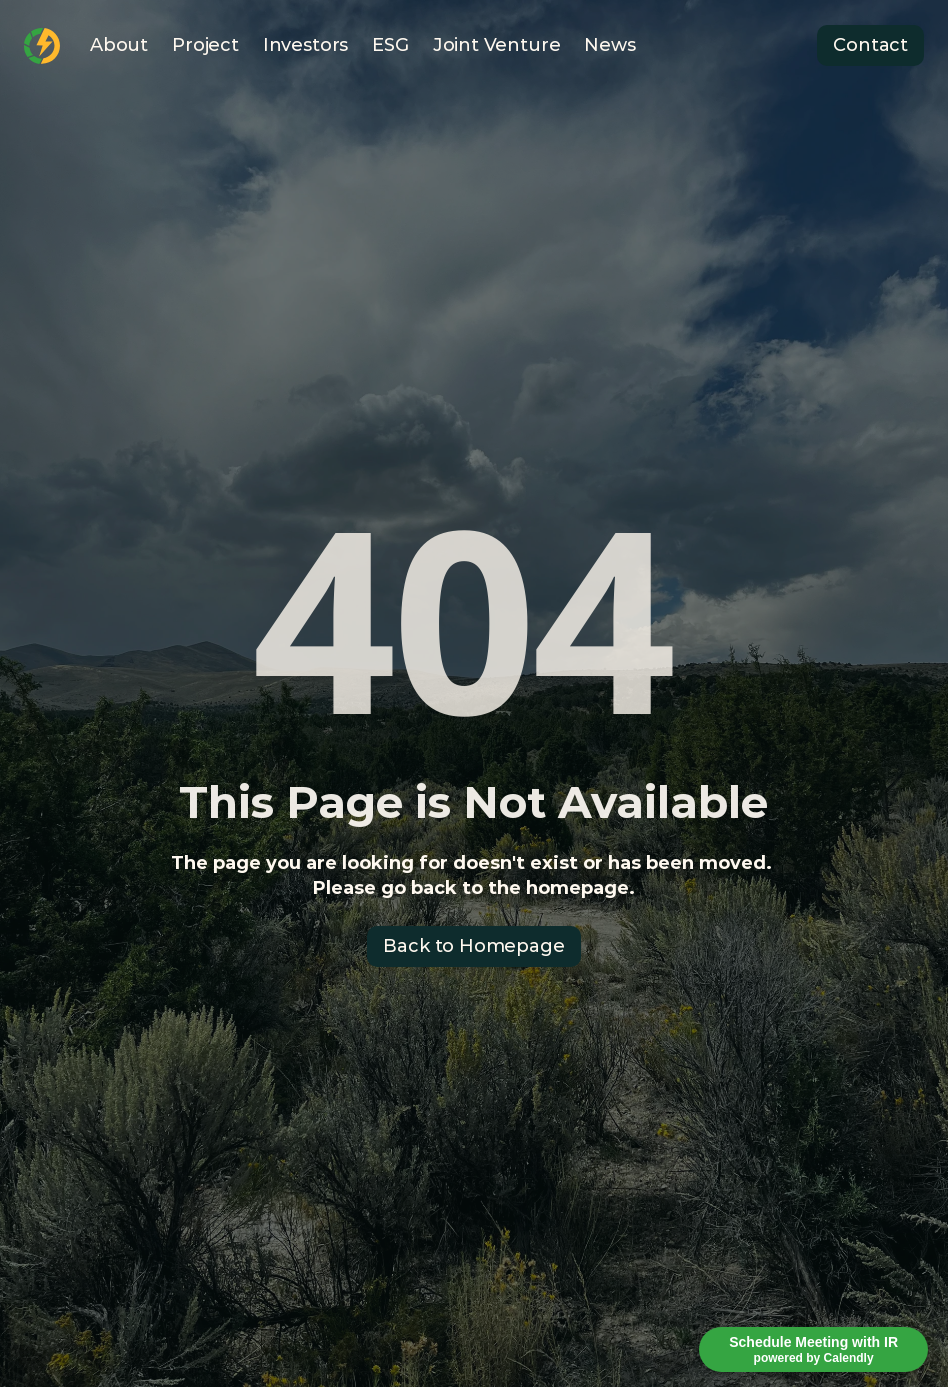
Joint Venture (497, 45)
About (119, 45)
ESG (390, 45)
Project (205, 45)
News (609, 45)
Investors (305, 45)
